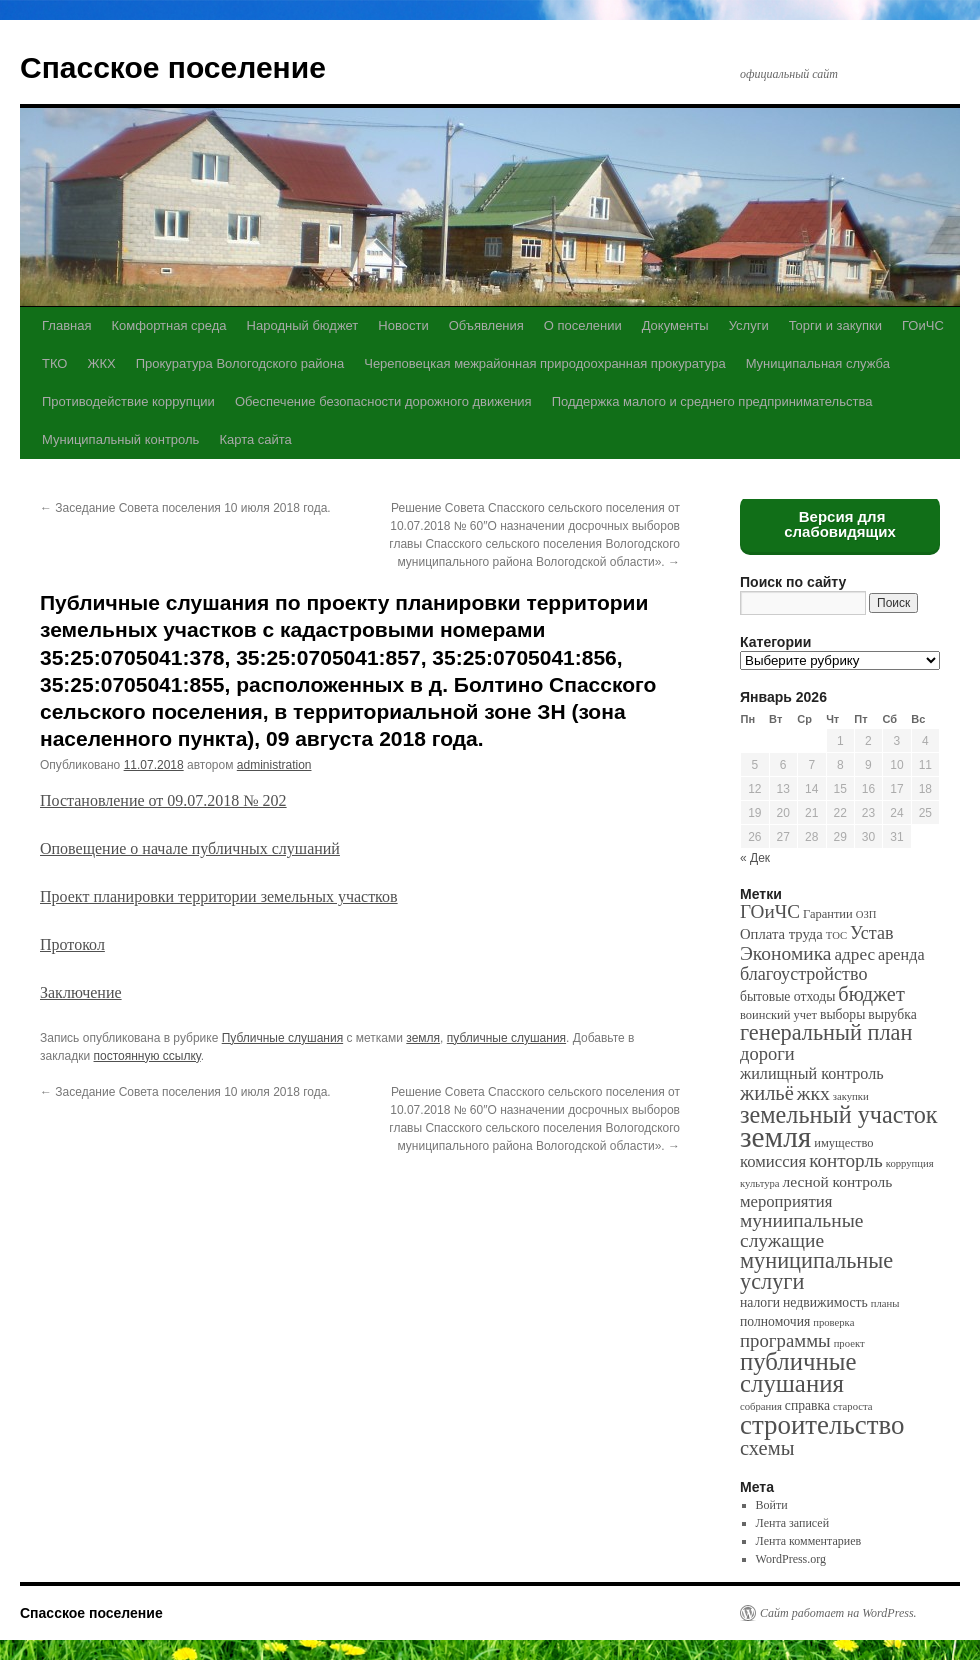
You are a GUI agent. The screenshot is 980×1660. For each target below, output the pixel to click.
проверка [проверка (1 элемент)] (833, 1322)
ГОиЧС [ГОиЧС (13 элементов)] (770, 911)
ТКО (54, 363)
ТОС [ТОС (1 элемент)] (836, 935)
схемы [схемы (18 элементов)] (767, 1448)
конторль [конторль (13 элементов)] (846, 1160)
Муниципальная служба (818, 363)
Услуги (749, 325)
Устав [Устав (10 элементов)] (871, 933)
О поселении (583, 325)
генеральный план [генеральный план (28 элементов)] (826, 1032)
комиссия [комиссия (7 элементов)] (773, 1161)
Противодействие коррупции (128, 401)
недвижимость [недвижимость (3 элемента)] (825, 1302)
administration (274, 765)
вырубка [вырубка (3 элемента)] (892, 1014)
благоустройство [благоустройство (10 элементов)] (803, 974)
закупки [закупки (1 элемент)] (851, 1096)
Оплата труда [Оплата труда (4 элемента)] (781, 934)
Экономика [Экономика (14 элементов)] (785, 953)
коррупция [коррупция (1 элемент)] (910, 1163)
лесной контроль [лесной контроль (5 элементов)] (838, 1181)
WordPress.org (791, 1559)
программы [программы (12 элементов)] (785, 1340)
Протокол (72, 944)
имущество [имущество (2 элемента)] (843, 1143)
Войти (772, 1505)
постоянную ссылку (147, 1056)
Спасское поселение (173, 67)
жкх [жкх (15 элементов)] (813, 1093)
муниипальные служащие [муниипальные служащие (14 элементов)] (801, 1230)
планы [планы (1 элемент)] (885, 1303)
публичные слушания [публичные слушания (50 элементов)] (798, 1372)
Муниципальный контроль (120, 439)
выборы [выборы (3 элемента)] (842, 1014)
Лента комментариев (809, 1541)
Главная (66, 325)
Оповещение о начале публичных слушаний (190, 848)
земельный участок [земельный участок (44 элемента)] (839, 1114)
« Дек (755, 858)
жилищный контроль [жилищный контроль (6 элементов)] (812, 1073)
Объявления (486, 325)
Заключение (81, 992)
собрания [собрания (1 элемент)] (761, 1406)
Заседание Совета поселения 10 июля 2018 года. (185, 508)
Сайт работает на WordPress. (838, 1613)
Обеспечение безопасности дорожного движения (383, 401)
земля (423, 1038)
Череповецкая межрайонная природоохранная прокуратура (544, 363)
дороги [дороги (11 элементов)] (767, 1054)
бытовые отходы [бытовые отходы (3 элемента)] (787, 996)
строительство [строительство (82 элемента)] (822, 1425)
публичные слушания (506, 1038)
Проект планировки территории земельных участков (219, 896)
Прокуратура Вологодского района (240, 363)
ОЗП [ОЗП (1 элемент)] (866, 914)
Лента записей (793, 1523)
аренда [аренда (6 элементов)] (901, 954)
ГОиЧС (923, 325)
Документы (675, 325)
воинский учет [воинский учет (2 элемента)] (778, 1015)
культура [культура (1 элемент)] (760, 1183)
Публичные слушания (282, 1038)
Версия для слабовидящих (840, 524)
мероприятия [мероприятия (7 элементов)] (786, 1201)
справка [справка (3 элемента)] (807, 1405)
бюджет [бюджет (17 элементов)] (871, 994)
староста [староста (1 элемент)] (852, 1406)
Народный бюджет (303, 325)
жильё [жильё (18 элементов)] (767, 1093)
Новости (403, 325)
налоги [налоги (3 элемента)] (760, 1302)
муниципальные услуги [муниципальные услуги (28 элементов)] (816, 1271)
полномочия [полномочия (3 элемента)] (775, 1321)
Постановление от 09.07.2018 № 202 (163, 800)
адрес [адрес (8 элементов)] (854, 954)
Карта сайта (255, 439)
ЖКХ (101, 363)
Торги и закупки (835, 325)
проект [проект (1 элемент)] (849, 1343)
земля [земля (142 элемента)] (775, 1137)
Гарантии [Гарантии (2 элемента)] (828, 914)
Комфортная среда (168, 325)
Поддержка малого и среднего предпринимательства (712, 401)
